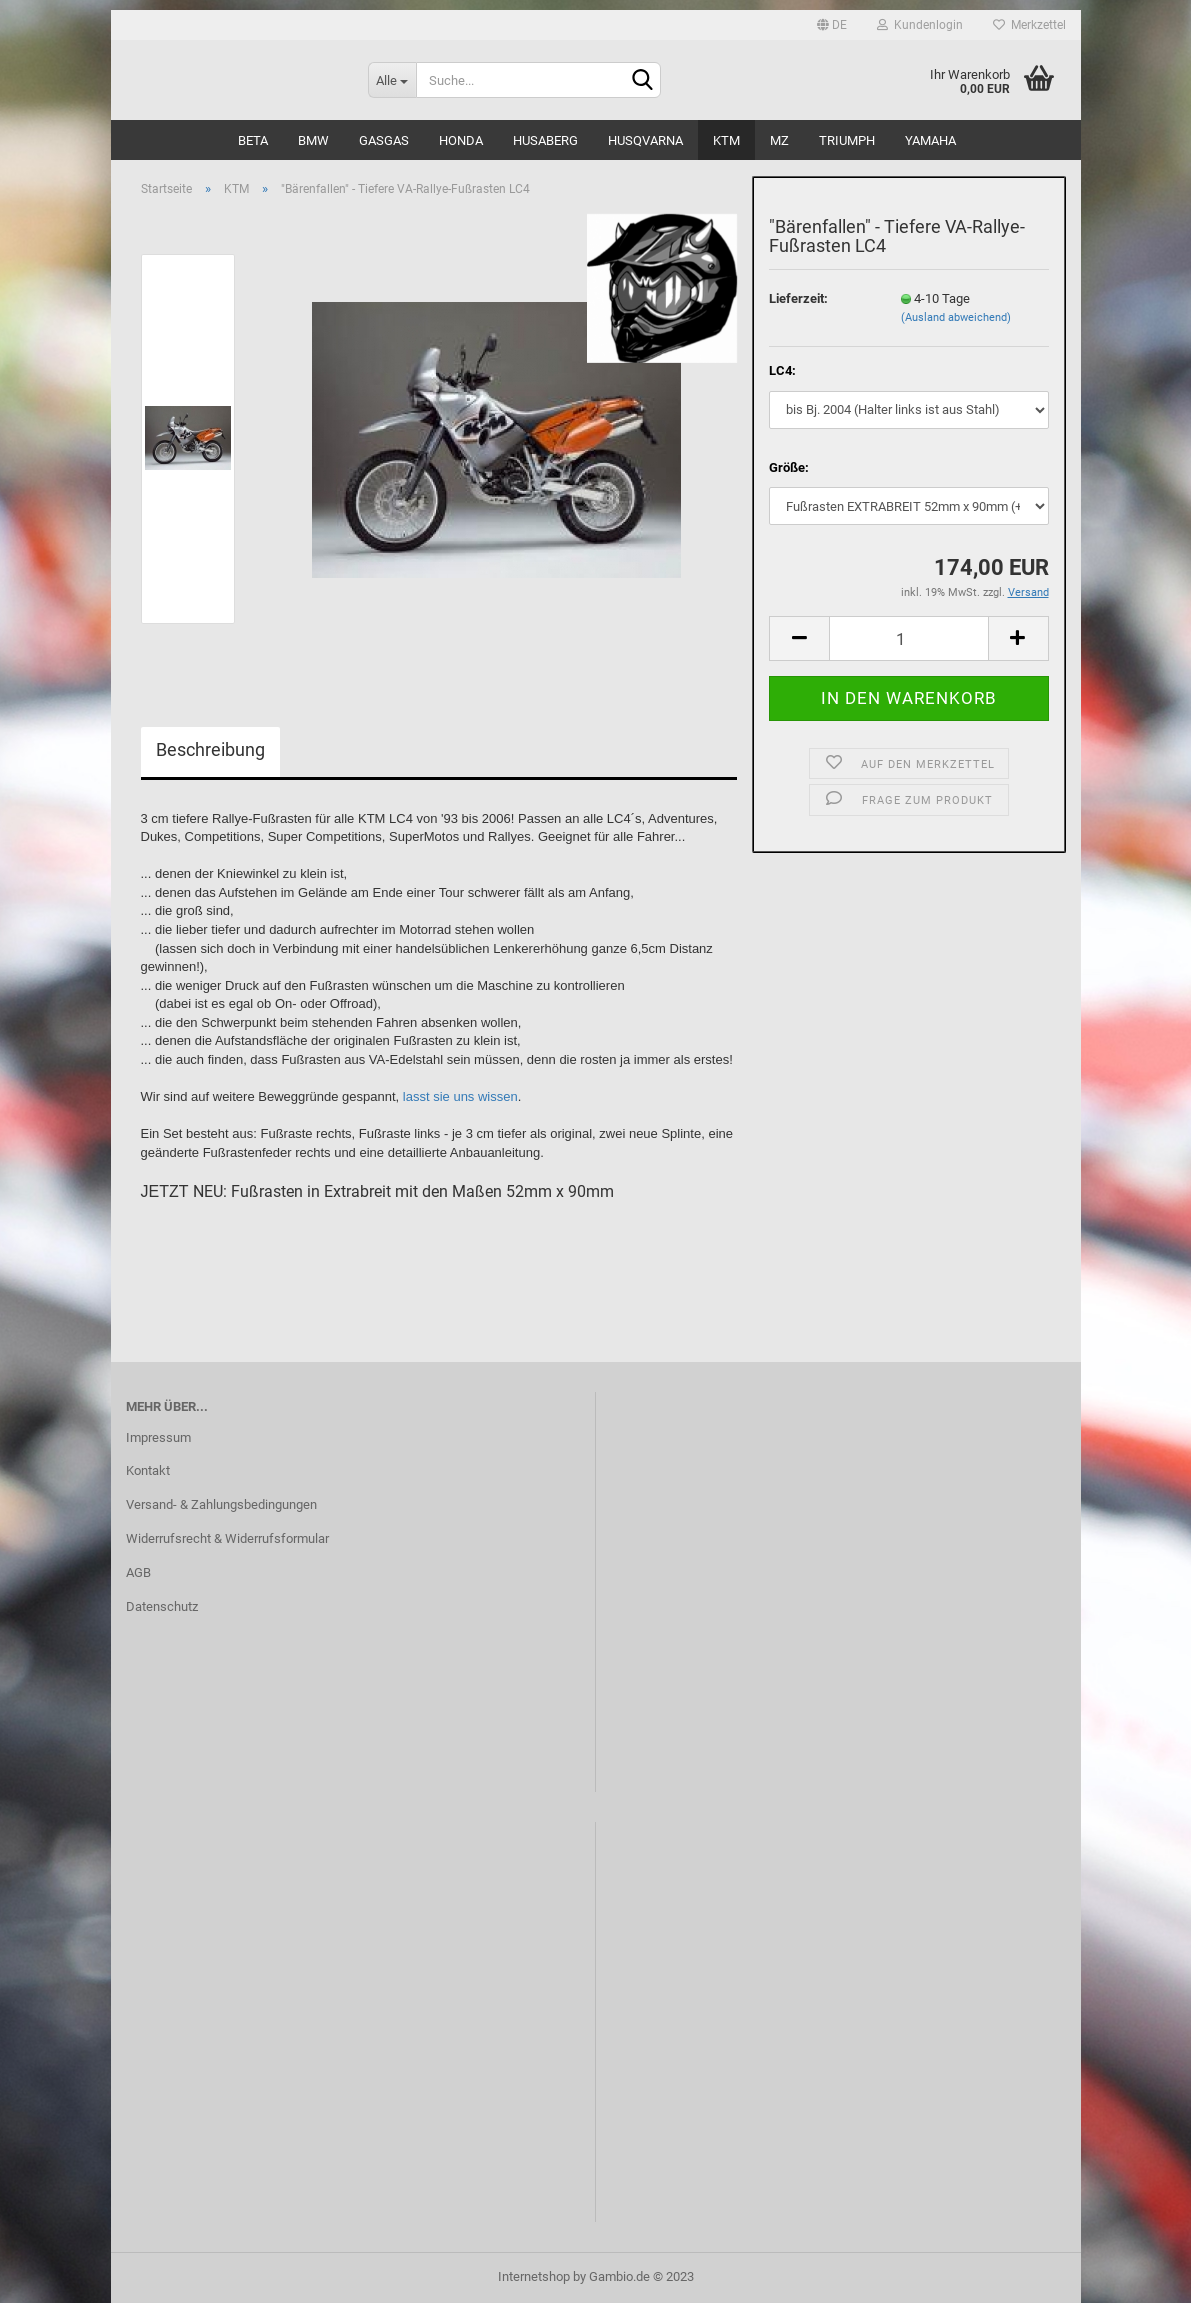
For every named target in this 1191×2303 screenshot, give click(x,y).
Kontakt (148, 1470)
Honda (461, 140)
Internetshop (534, 2276)
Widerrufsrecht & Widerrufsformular (227, 1538)
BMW (313, 140)
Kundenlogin (920, 25)
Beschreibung (210, 749)
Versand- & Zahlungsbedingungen (221, 1504)
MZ (779, 140)
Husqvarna (645, 140)
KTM (726, 140)
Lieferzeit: (798, 298)
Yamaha (930, 140)
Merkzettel (1029, 25)
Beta (253, 140)
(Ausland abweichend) (956, 317)
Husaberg (545, 140)
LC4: (782, 370)
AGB (138, 1572)
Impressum (158, 1437)
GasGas (384, 140)
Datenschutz (162, 1606)
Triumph (847, 140)
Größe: (789, 467)
